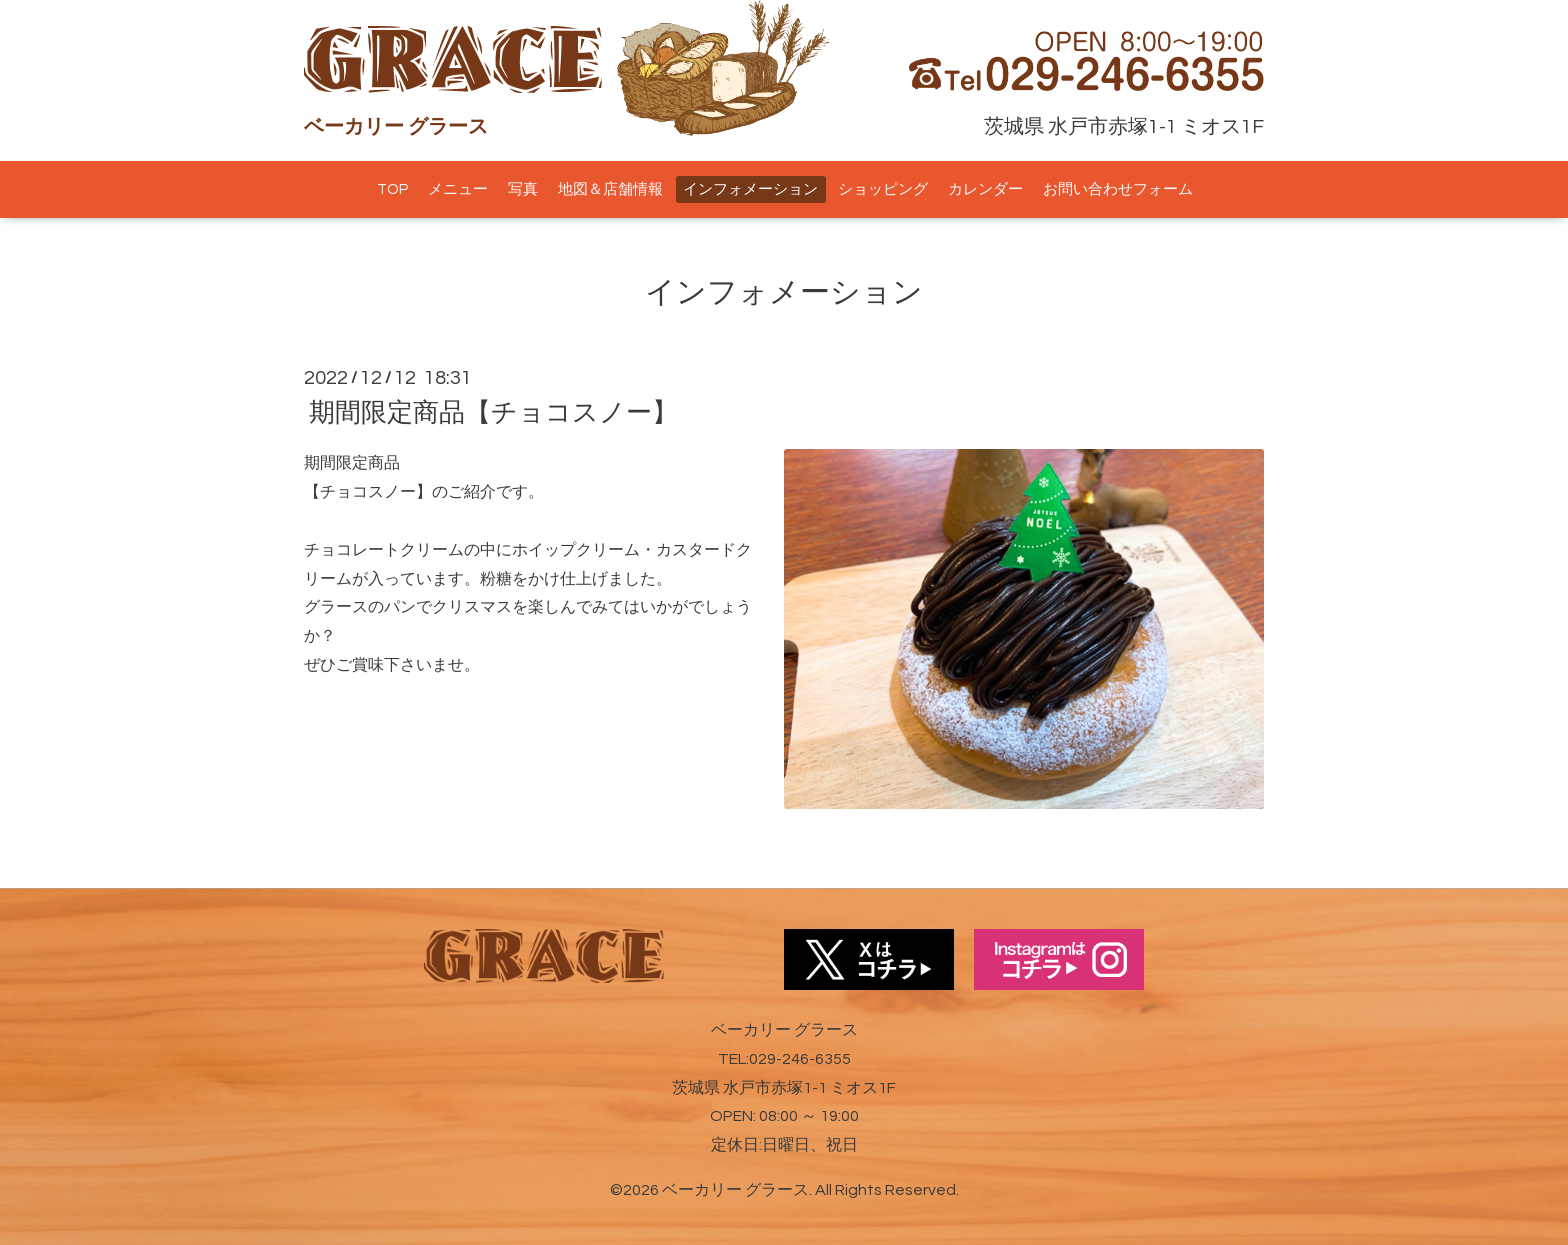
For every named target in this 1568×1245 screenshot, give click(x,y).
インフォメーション (750, 189)
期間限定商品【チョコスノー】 (493, 413)
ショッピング (883, 189)
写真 (523, 189)
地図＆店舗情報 (610, 189)
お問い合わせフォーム (1118, 189)
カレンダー (985, 189)
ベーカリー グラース (735, 1190)
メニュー (458, 189)
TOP (392, 189)
